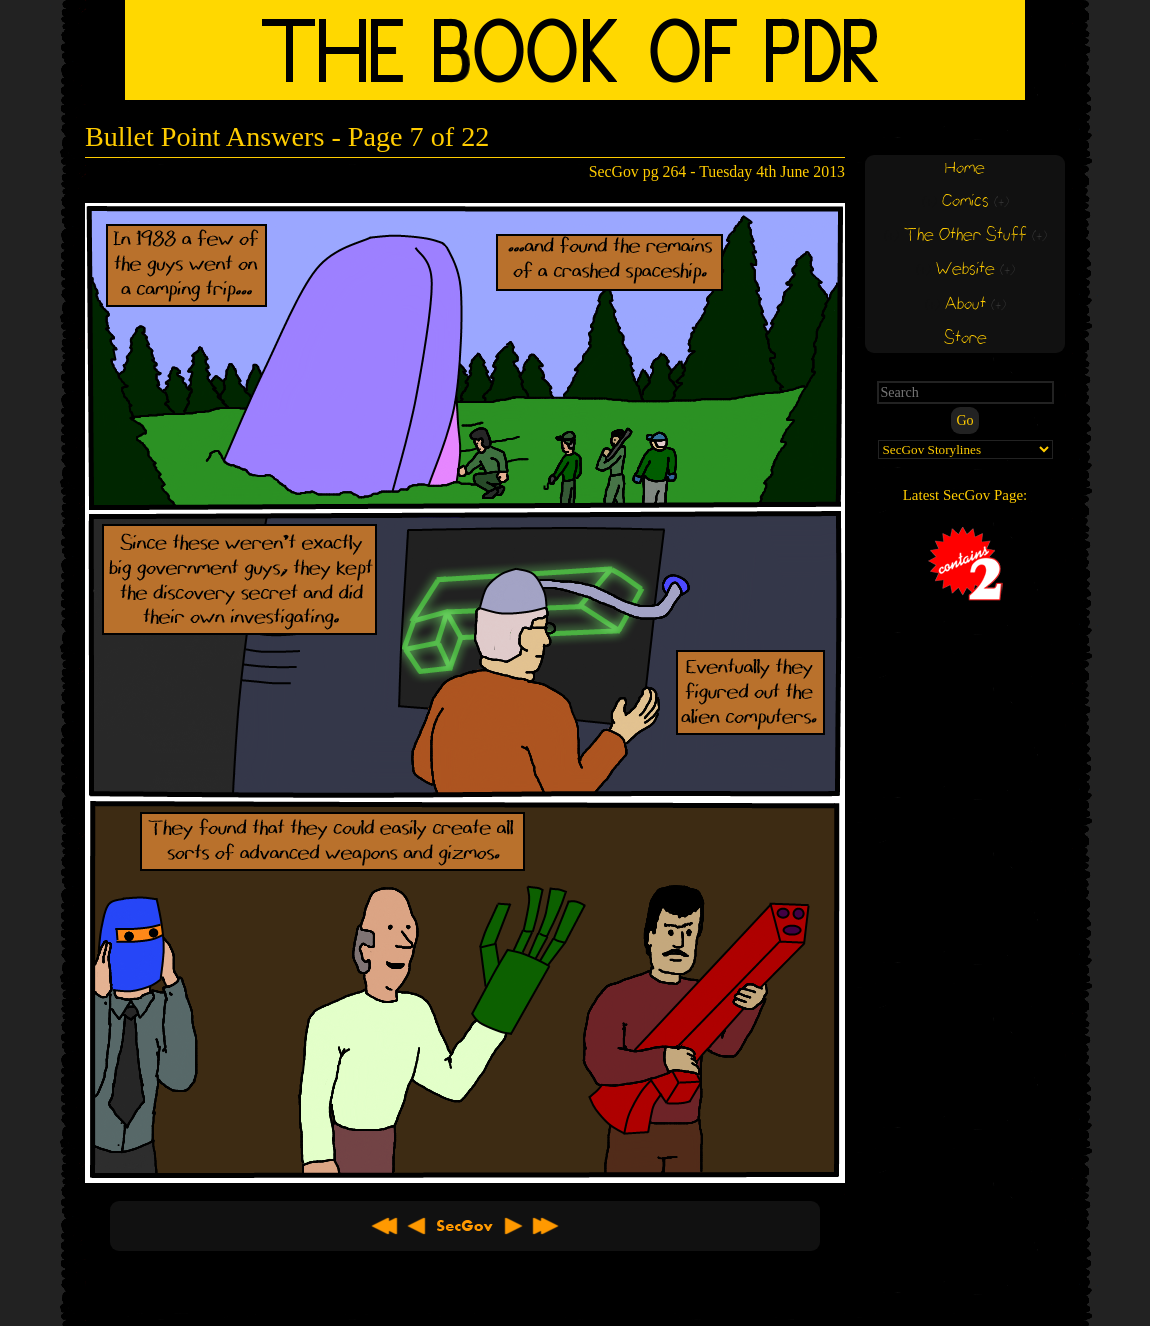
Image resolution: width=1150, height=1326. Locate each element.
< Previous (417, 1226)
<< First (385, 1226)
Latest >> (545, 1226)
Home (965, 168)
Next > (513, 1226)
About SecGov (465, 1226)
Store (965, 338)
